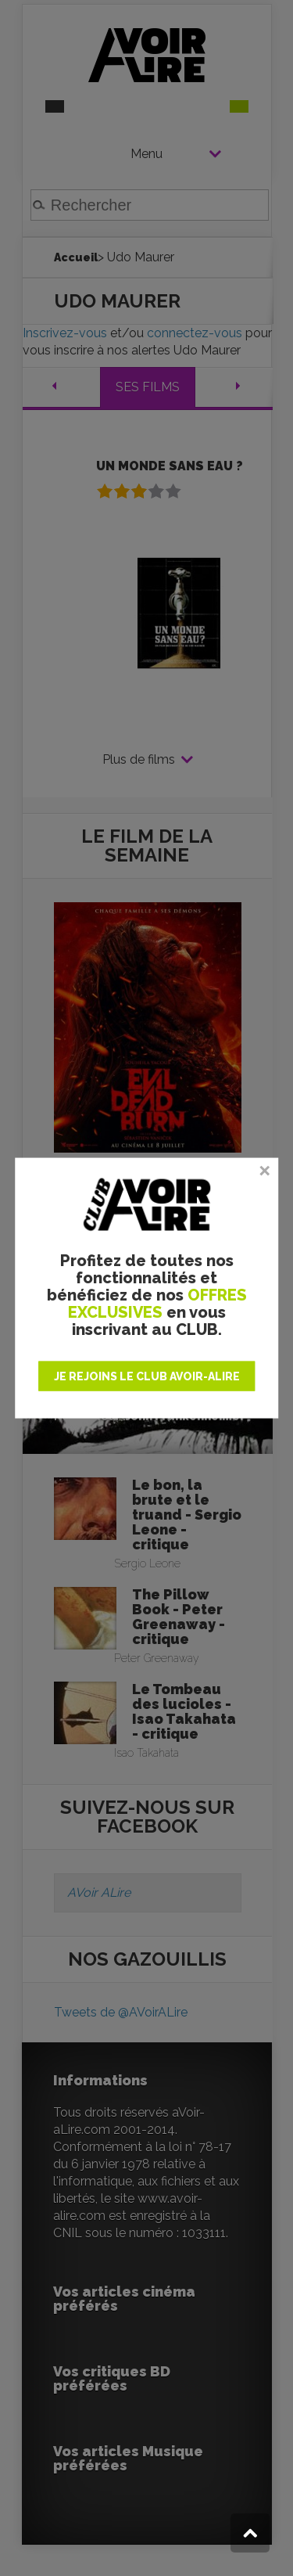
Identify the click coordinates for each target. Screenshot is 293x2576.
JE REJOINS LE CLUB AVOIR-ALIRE (147, 1375)
